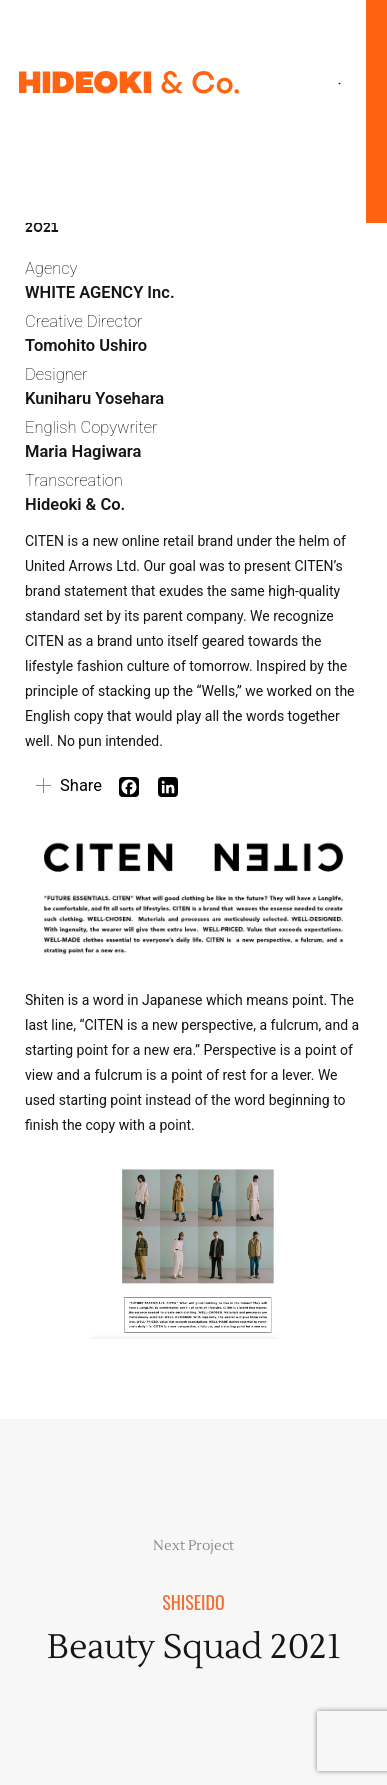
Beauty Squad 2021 (194, 1647)
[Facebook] (136, 787)
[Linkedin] (175, 787)
